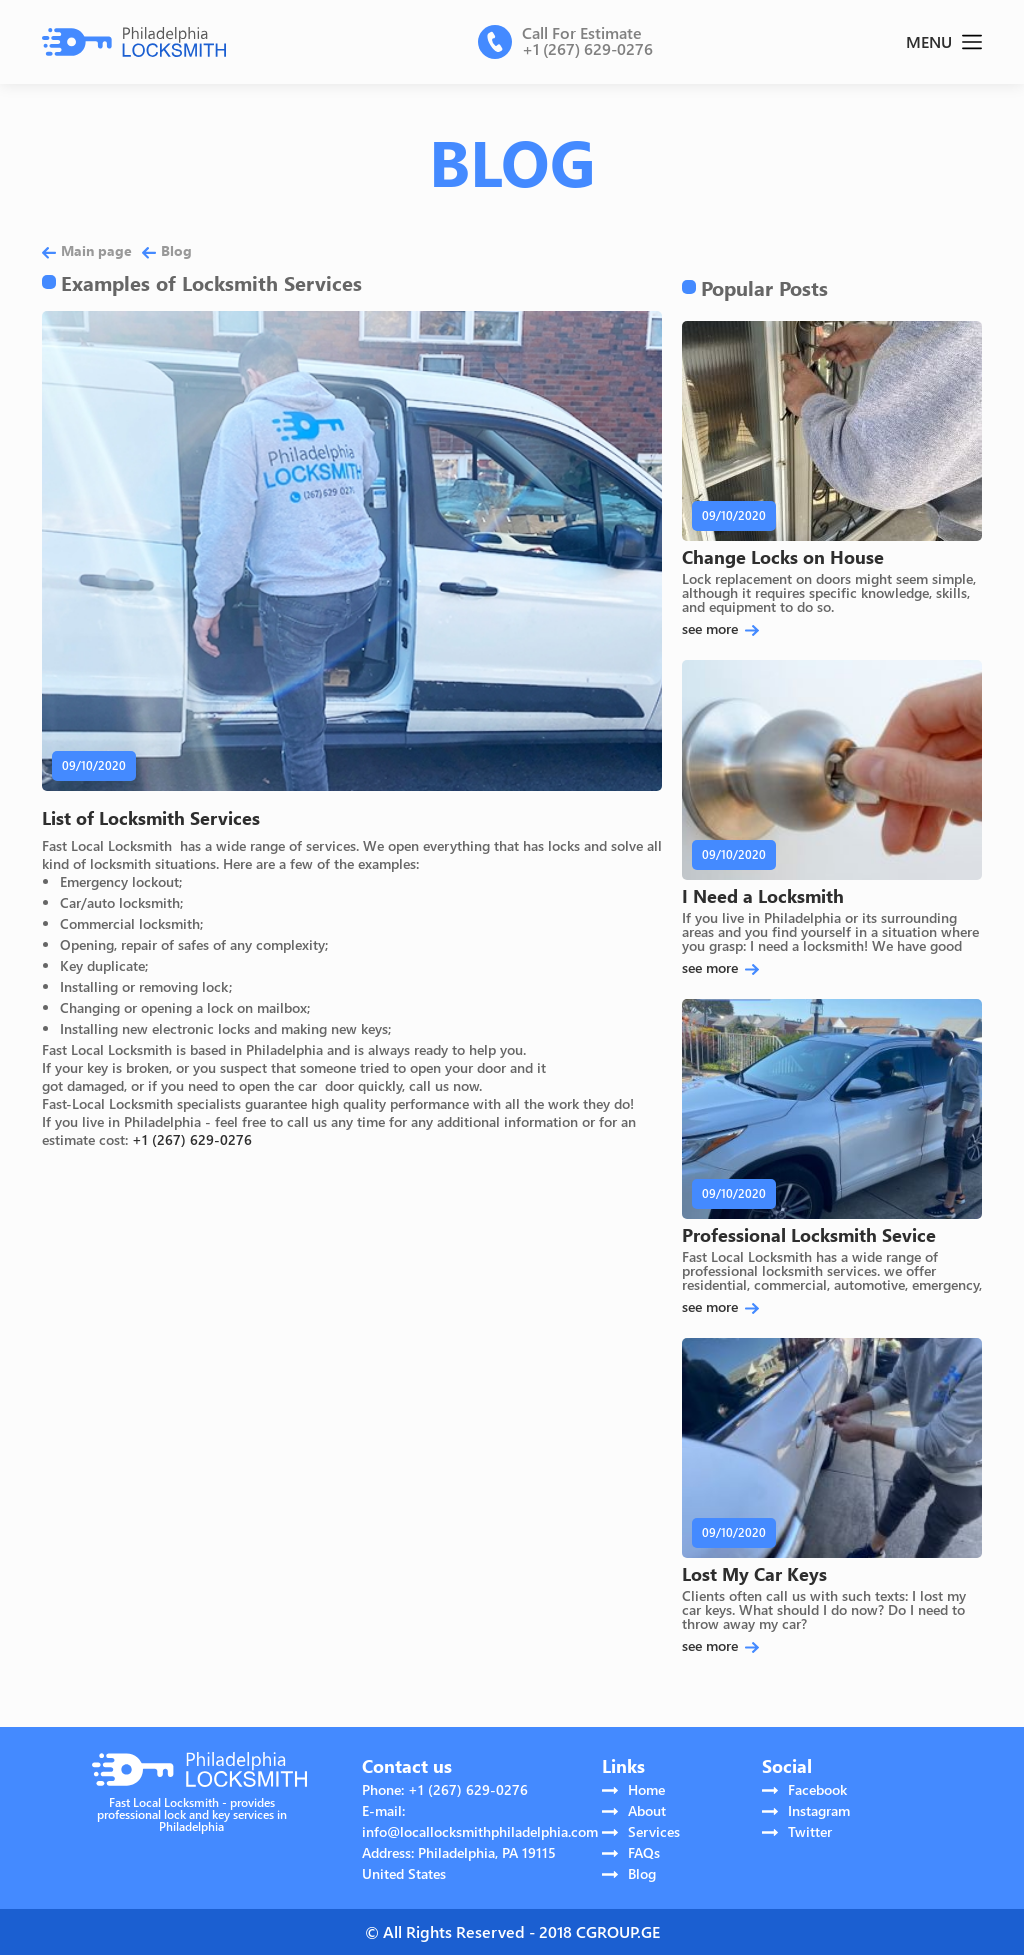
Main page (87, 250)
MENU (944, 41)
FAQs (631, 1852)
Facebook (804, 1789)
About (634, 1810)
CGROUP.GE (618, 1931)
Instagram (806, 1810)
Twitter (797, 1831)
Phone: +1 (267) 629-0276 (445, 1789)
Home (633, 1789)
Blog (167, 250)
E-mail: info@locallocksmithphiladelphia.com (480, 1821)
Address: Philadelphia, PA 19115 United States (459, 1863)
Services (641, 1831)
